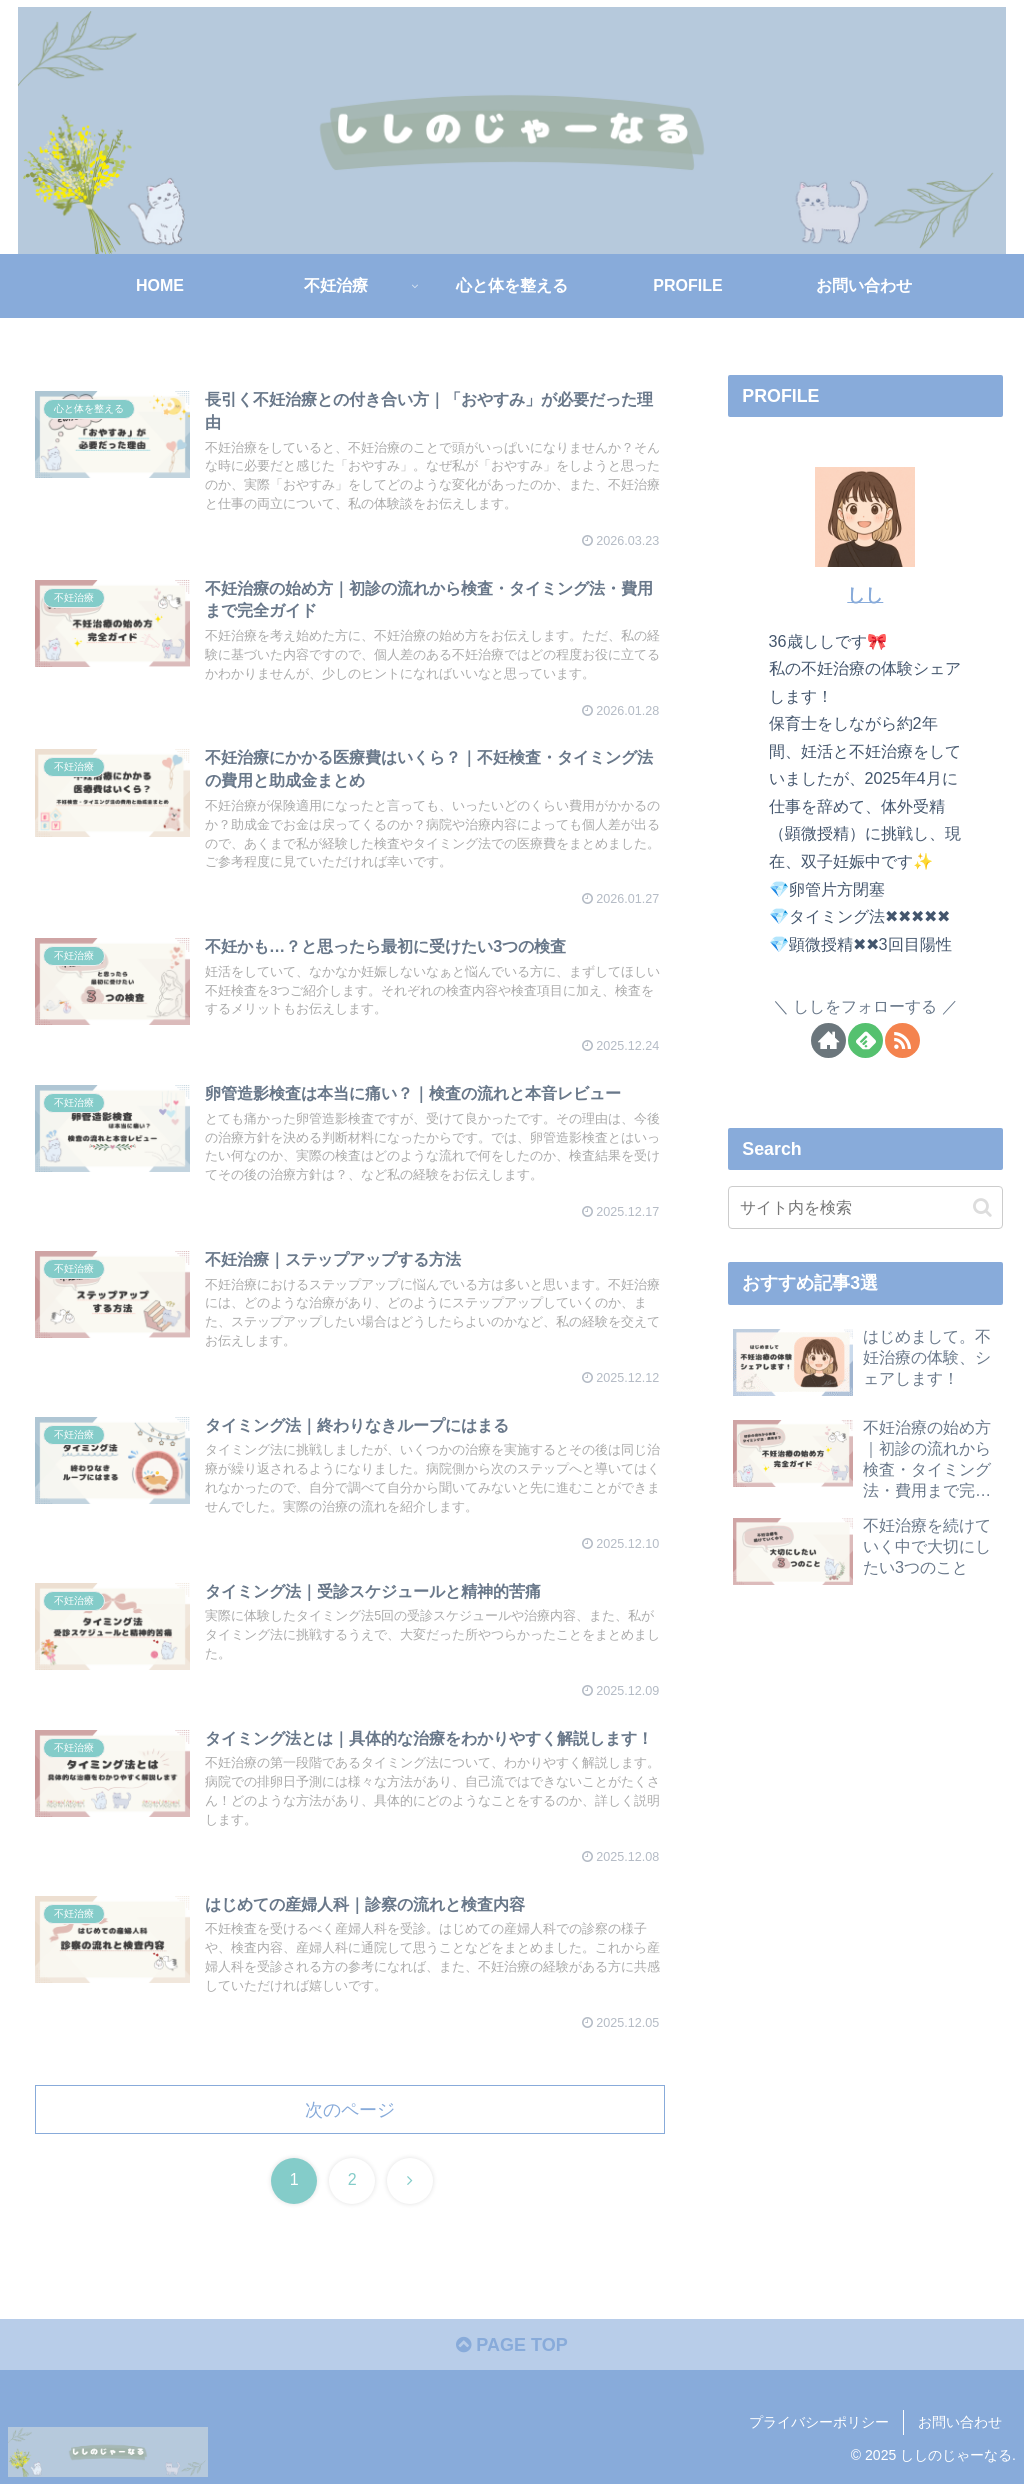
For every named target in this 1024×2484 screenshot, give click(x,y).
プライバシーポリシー (819, 2422)
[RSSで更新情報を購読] (902, 1040)
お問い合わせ (960, 2422)
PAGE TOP (511, 2345)
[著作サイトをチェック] (828, 1040)
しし (865, 595)
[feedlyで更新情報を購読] (865, 1040)
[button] (982, 1207)
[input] (865, 1207)
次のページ (350, 2110)
